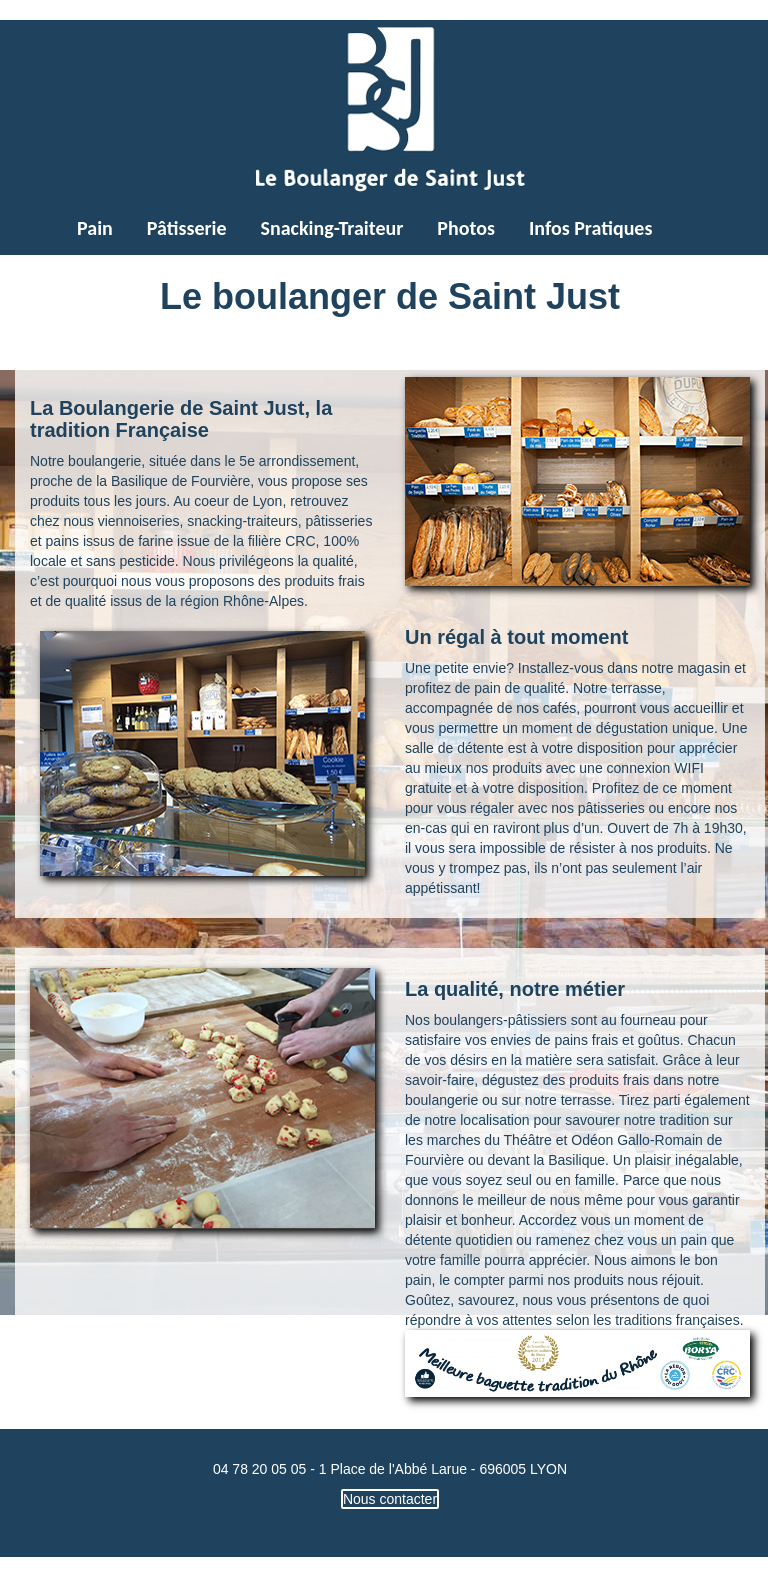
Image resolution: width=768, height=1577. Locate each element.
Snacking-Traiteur (332, 228)
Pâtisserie (187, 228)
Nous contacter (390, 1499)
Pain (95, 228)
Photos (466, 228)
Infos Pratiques (590, 228)
